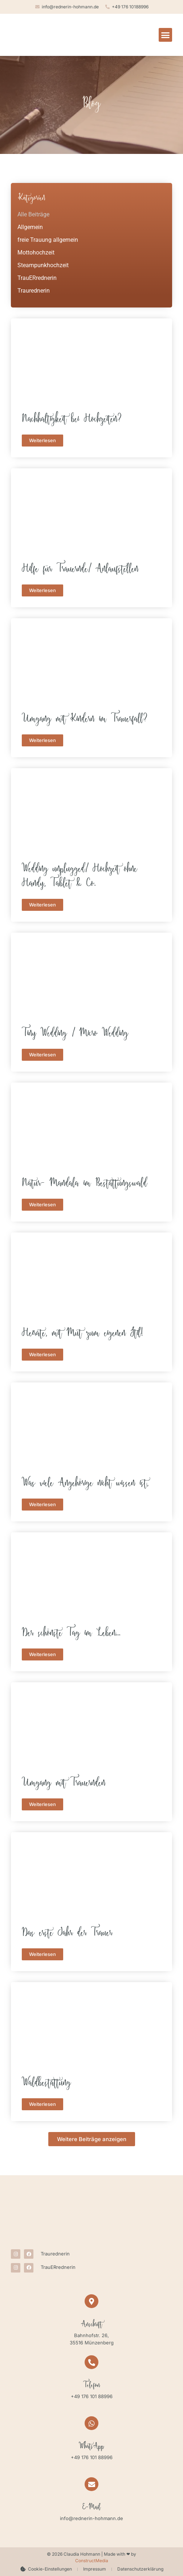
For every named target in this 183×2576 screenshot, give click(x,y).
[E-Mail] (91, 2484)
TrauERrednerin (37, 277)
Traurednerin (33, 290)
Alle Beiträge (33, 214)
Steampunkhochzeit (43, 265)
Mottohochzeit (35, 252)
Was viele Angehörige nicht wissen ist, (85, 1484)
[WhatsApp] (91, 2423)
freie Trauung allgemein (47, 239)
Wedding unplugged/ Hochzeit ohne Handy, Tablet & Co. (79, 877)
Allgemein (30, 227)
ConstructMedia (91, 2560)
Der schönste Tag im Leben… (71, 1633)
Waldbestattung (46, 2083)
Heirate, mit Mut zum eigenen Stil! (82, 1334)
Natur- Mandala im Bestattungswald (84, 1184)
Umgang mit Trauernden (63, 1783)
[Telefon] (91, 2362)
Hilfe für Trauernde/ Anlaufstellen (80, 569)
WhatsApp (91, 2447)
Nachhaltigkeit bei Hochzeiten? (72, 420)
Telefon (91, 2386)
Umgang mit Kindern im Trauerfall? (84, 719)
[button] (165, 35)
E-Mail (91, 2507)
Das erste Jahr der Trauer (67, 1933)
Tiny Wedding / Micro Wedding (75, 1034)
